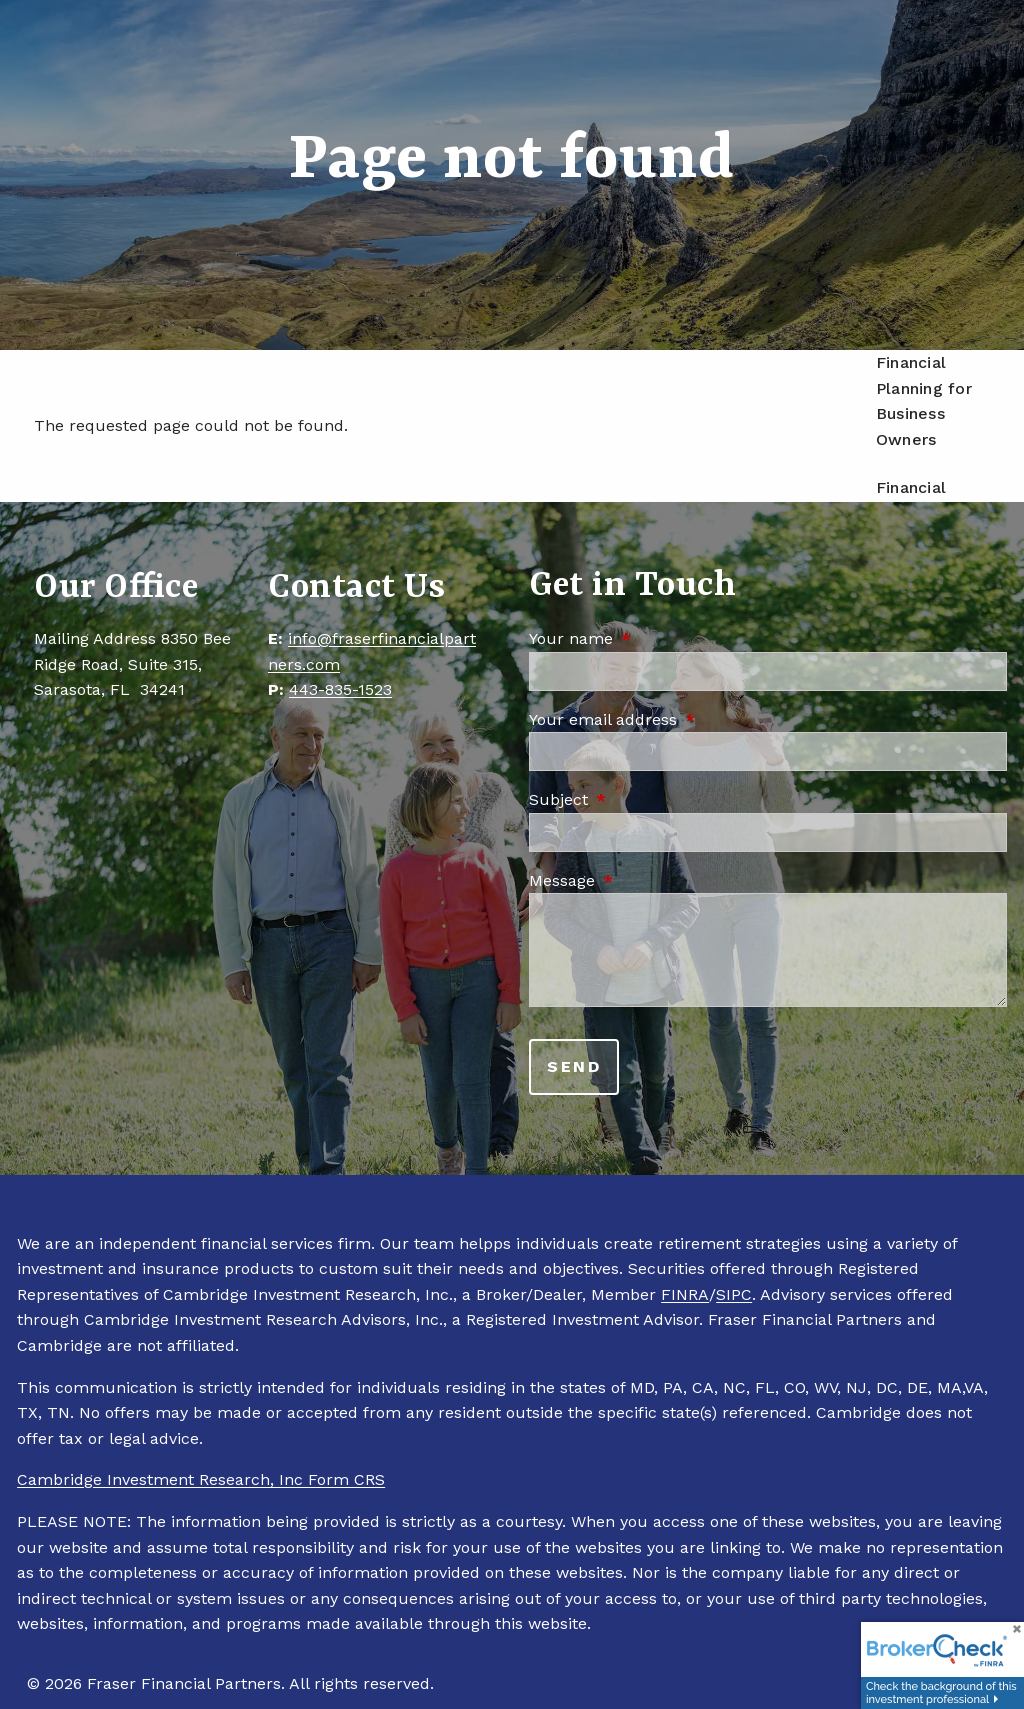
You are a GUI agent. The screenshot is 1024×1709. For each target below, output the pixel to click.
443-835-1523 (340, 689)
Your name (656, 638)
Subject (643, 799)
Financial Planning (911, 500)
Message (647, 880)
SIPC (734, 1294)
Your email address (688, 719)
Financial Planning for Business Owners (924, 401)
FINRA (685, 1294)
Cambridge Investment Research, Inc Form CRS (201, 1479)
